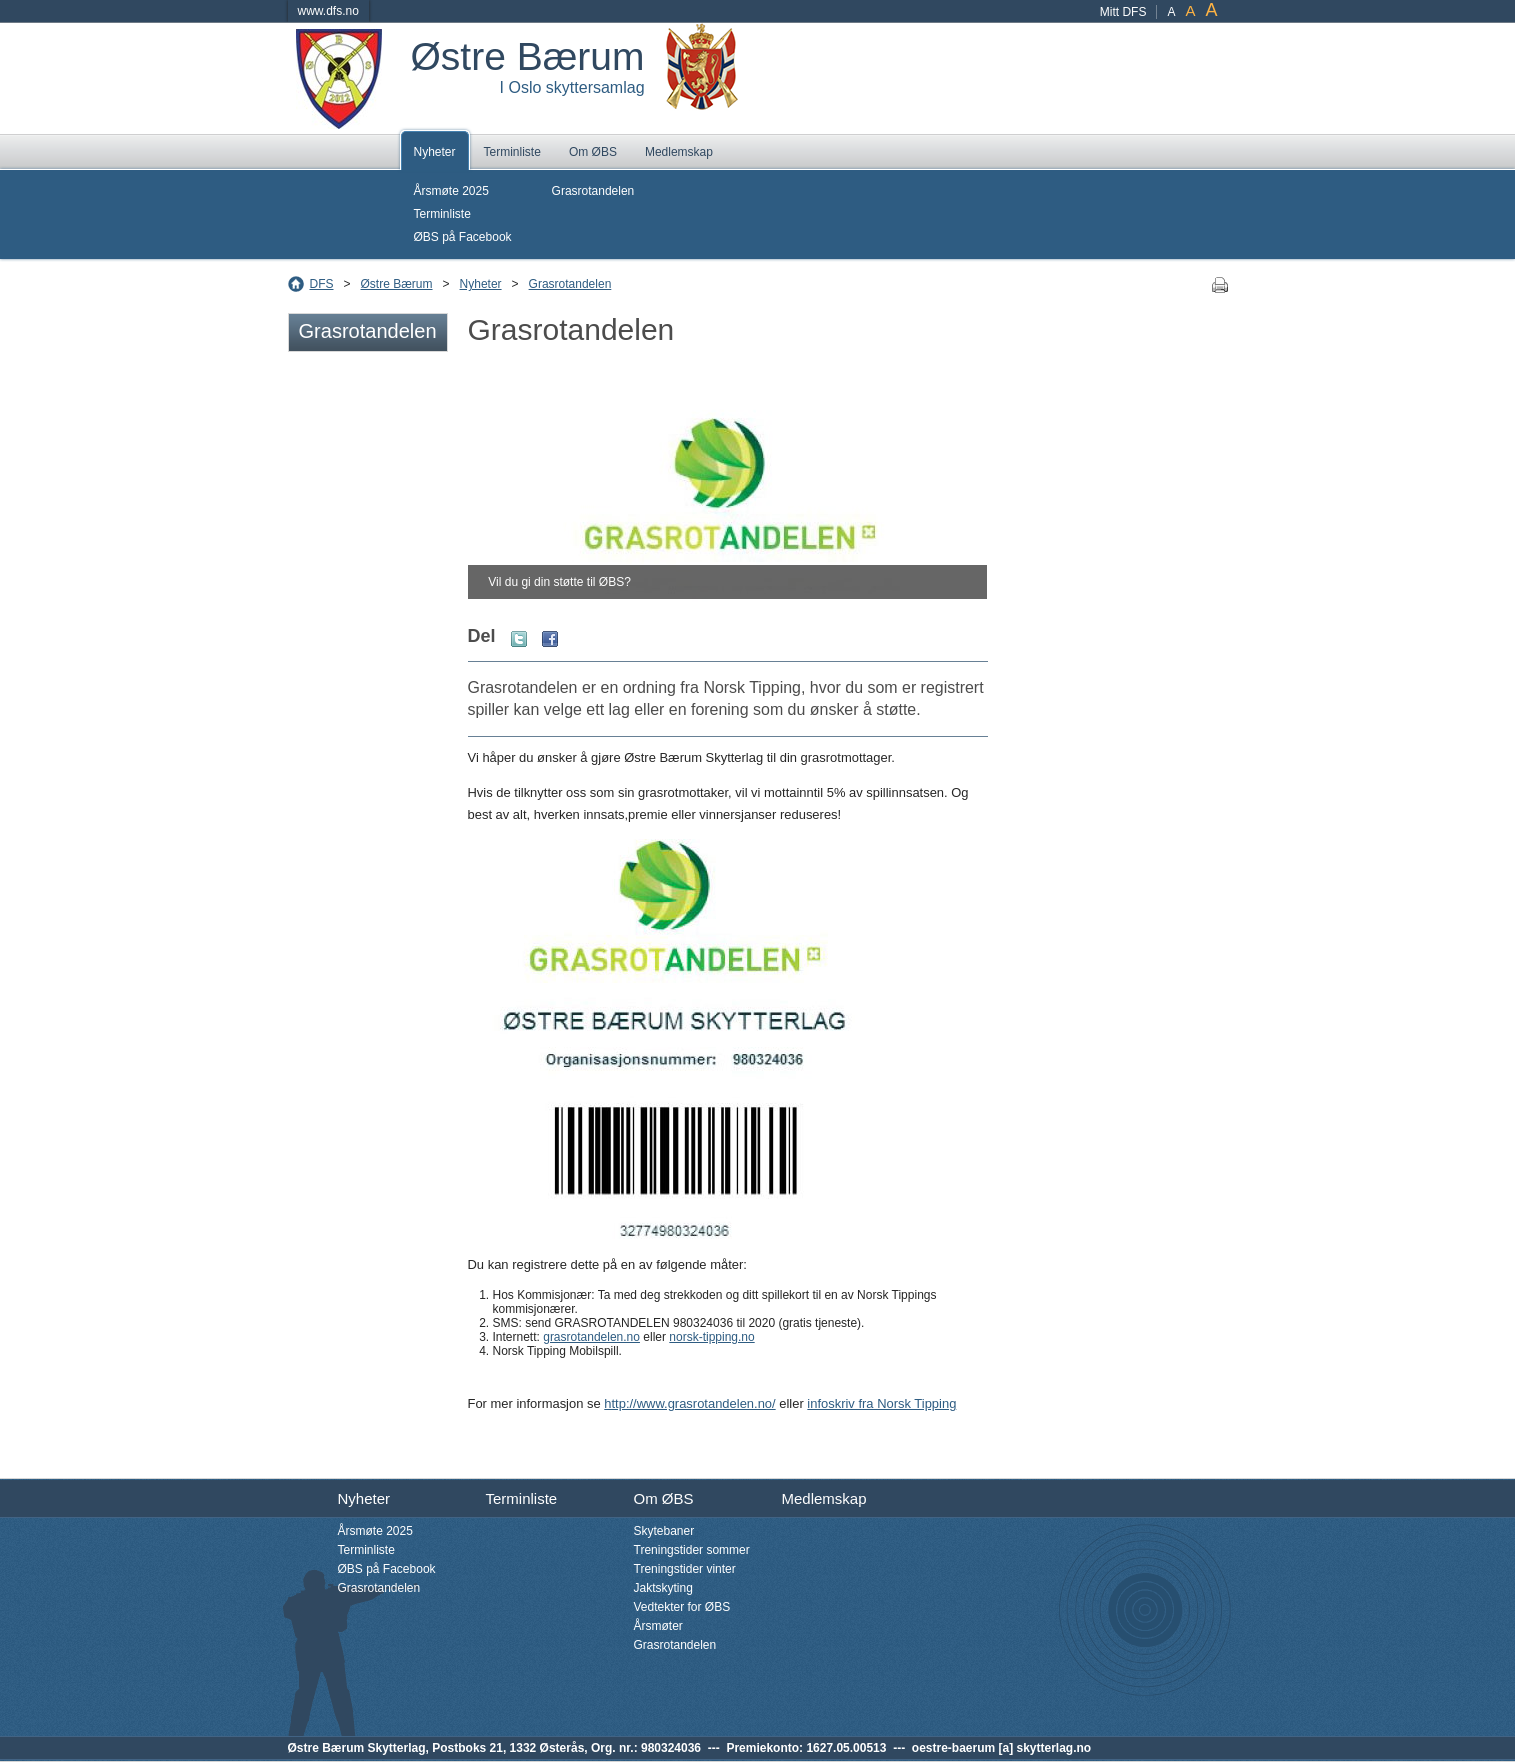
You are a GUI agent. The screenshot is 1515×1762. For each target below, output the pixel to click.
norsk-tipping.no (711, 1337)
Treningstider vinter (685, 1569)
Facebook (550, 639)
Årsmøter (658, 1626)
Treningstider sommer (692, 1550)
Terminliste (512, 152)
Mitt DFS (1123, 12)
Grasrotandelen (593, 191)
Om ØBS (593, 152)
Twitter (519, 639)
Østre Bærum (397, 284)
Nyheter (435, 152)
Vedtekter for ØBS (682, 1607)
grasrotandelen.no (591, 1337)
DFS (322, 284)
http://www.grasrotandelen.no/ (689, 1403)
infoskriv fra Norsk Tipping (881, 1403)
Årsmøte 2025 (451, 191)
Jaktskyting (663, 1588)
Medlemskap (679, 152)
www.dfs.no (328, 11)
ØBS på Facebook (463, 237)
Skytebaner (664, 1531)
